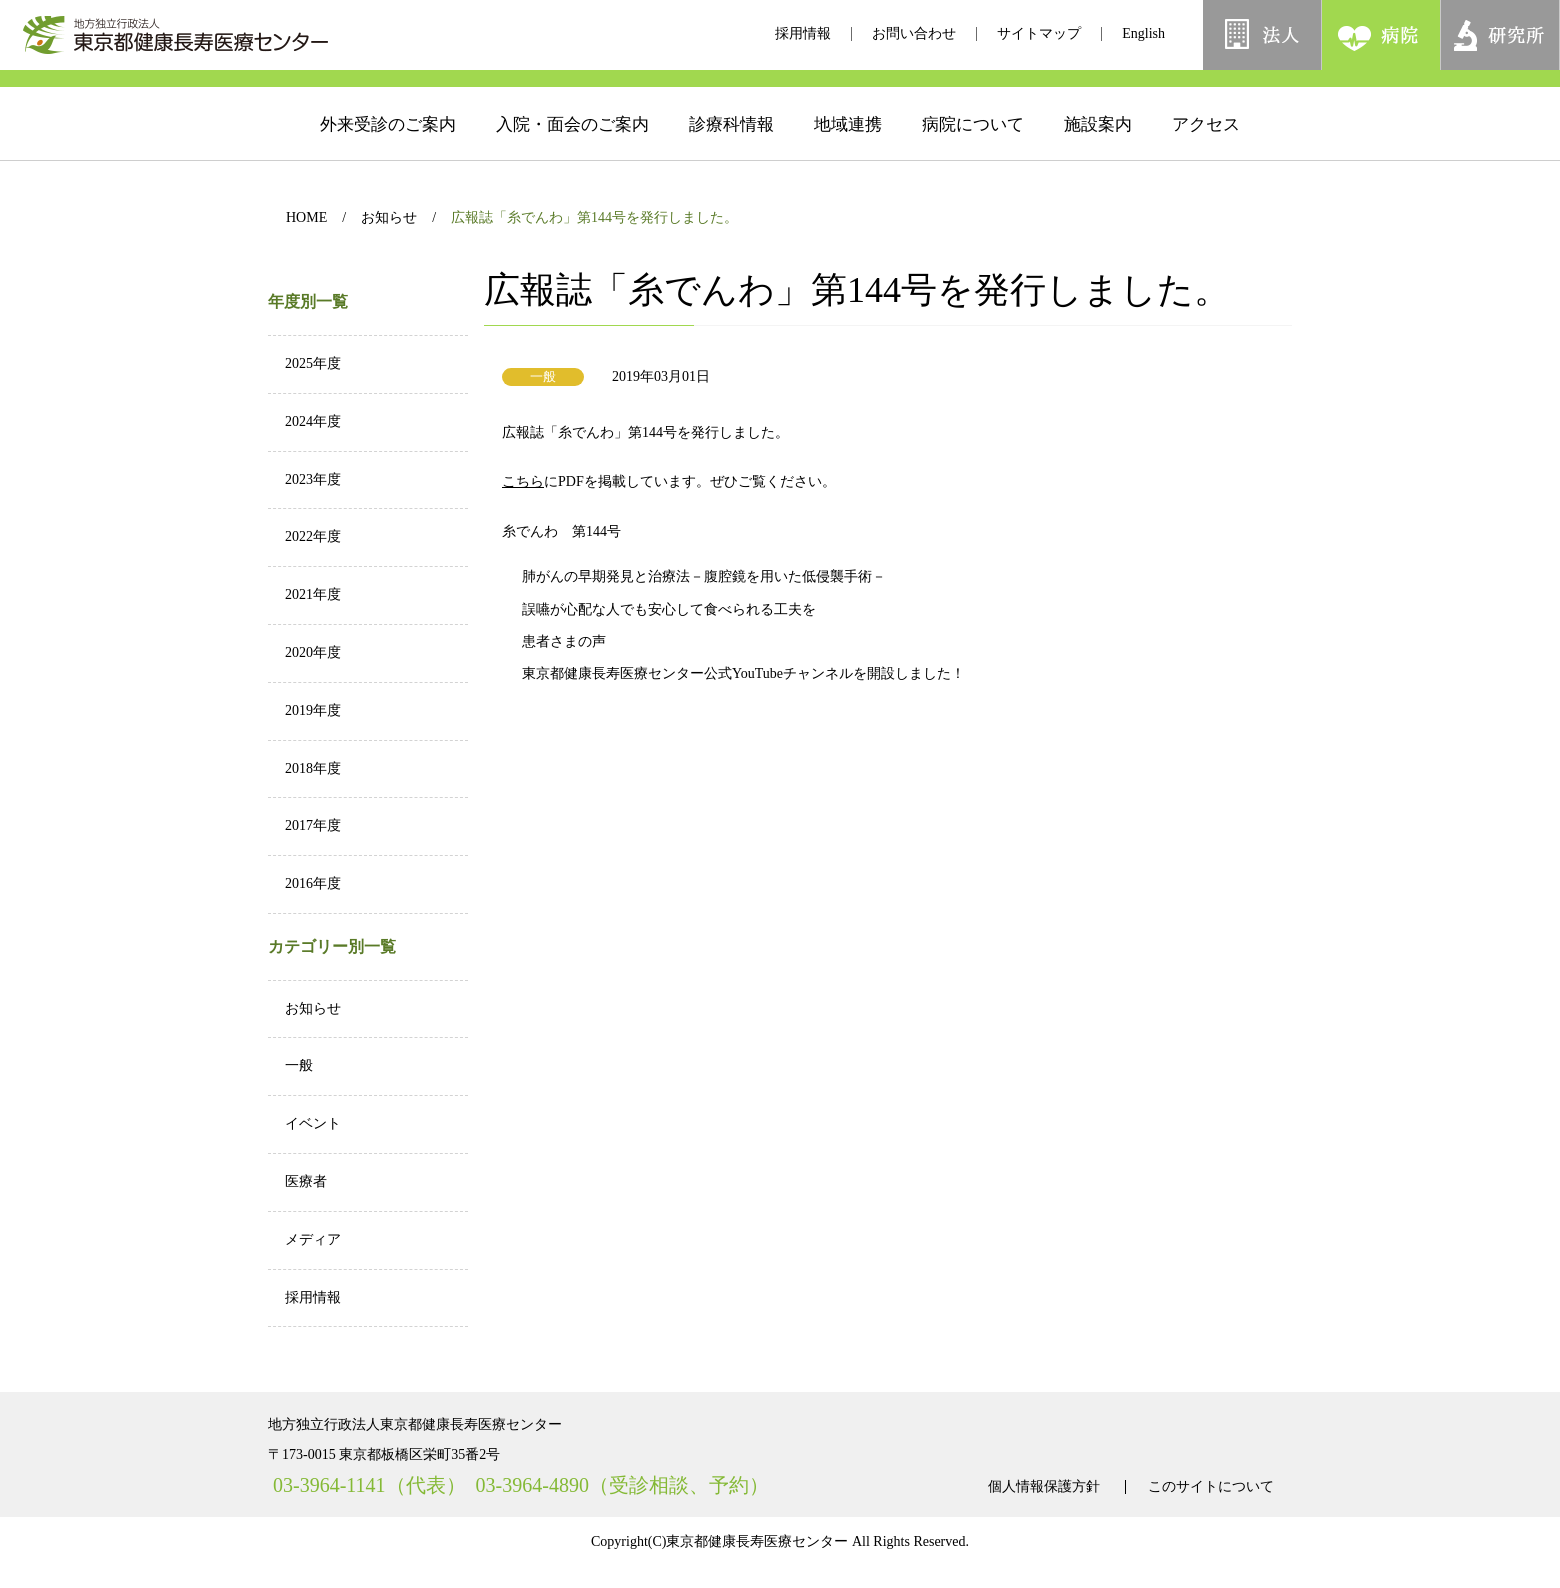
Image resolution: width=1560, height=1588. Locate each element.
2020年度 (313, 652)
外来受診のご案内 (388, 154)
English (1143, 33)
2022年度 (313, 536)
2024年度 (313, 421)
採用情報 (803, 33)
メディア (313, 1239)
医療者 (306, 1181)
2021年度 (313, 594)
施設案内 (1098, 154)
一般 (299, 1065)
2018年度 (313, 768)
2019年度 (313, 710)
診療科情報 (731, 154)
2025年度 (313, 363)
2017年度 (313, 825)
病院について (973, 154)
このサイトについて (1211, 1487)
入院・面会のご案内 (572, 154)
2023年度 (313, 479)
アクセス (1206, 154)
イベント (313, 1123)
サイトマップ (1039, 33)
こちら (561, 481)
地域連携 (848, 154)
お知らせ (389, 217)
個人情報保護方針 (1044, 1487)
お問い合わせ (914, 33)
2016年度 (313, 883)
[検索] (1337, 89)
